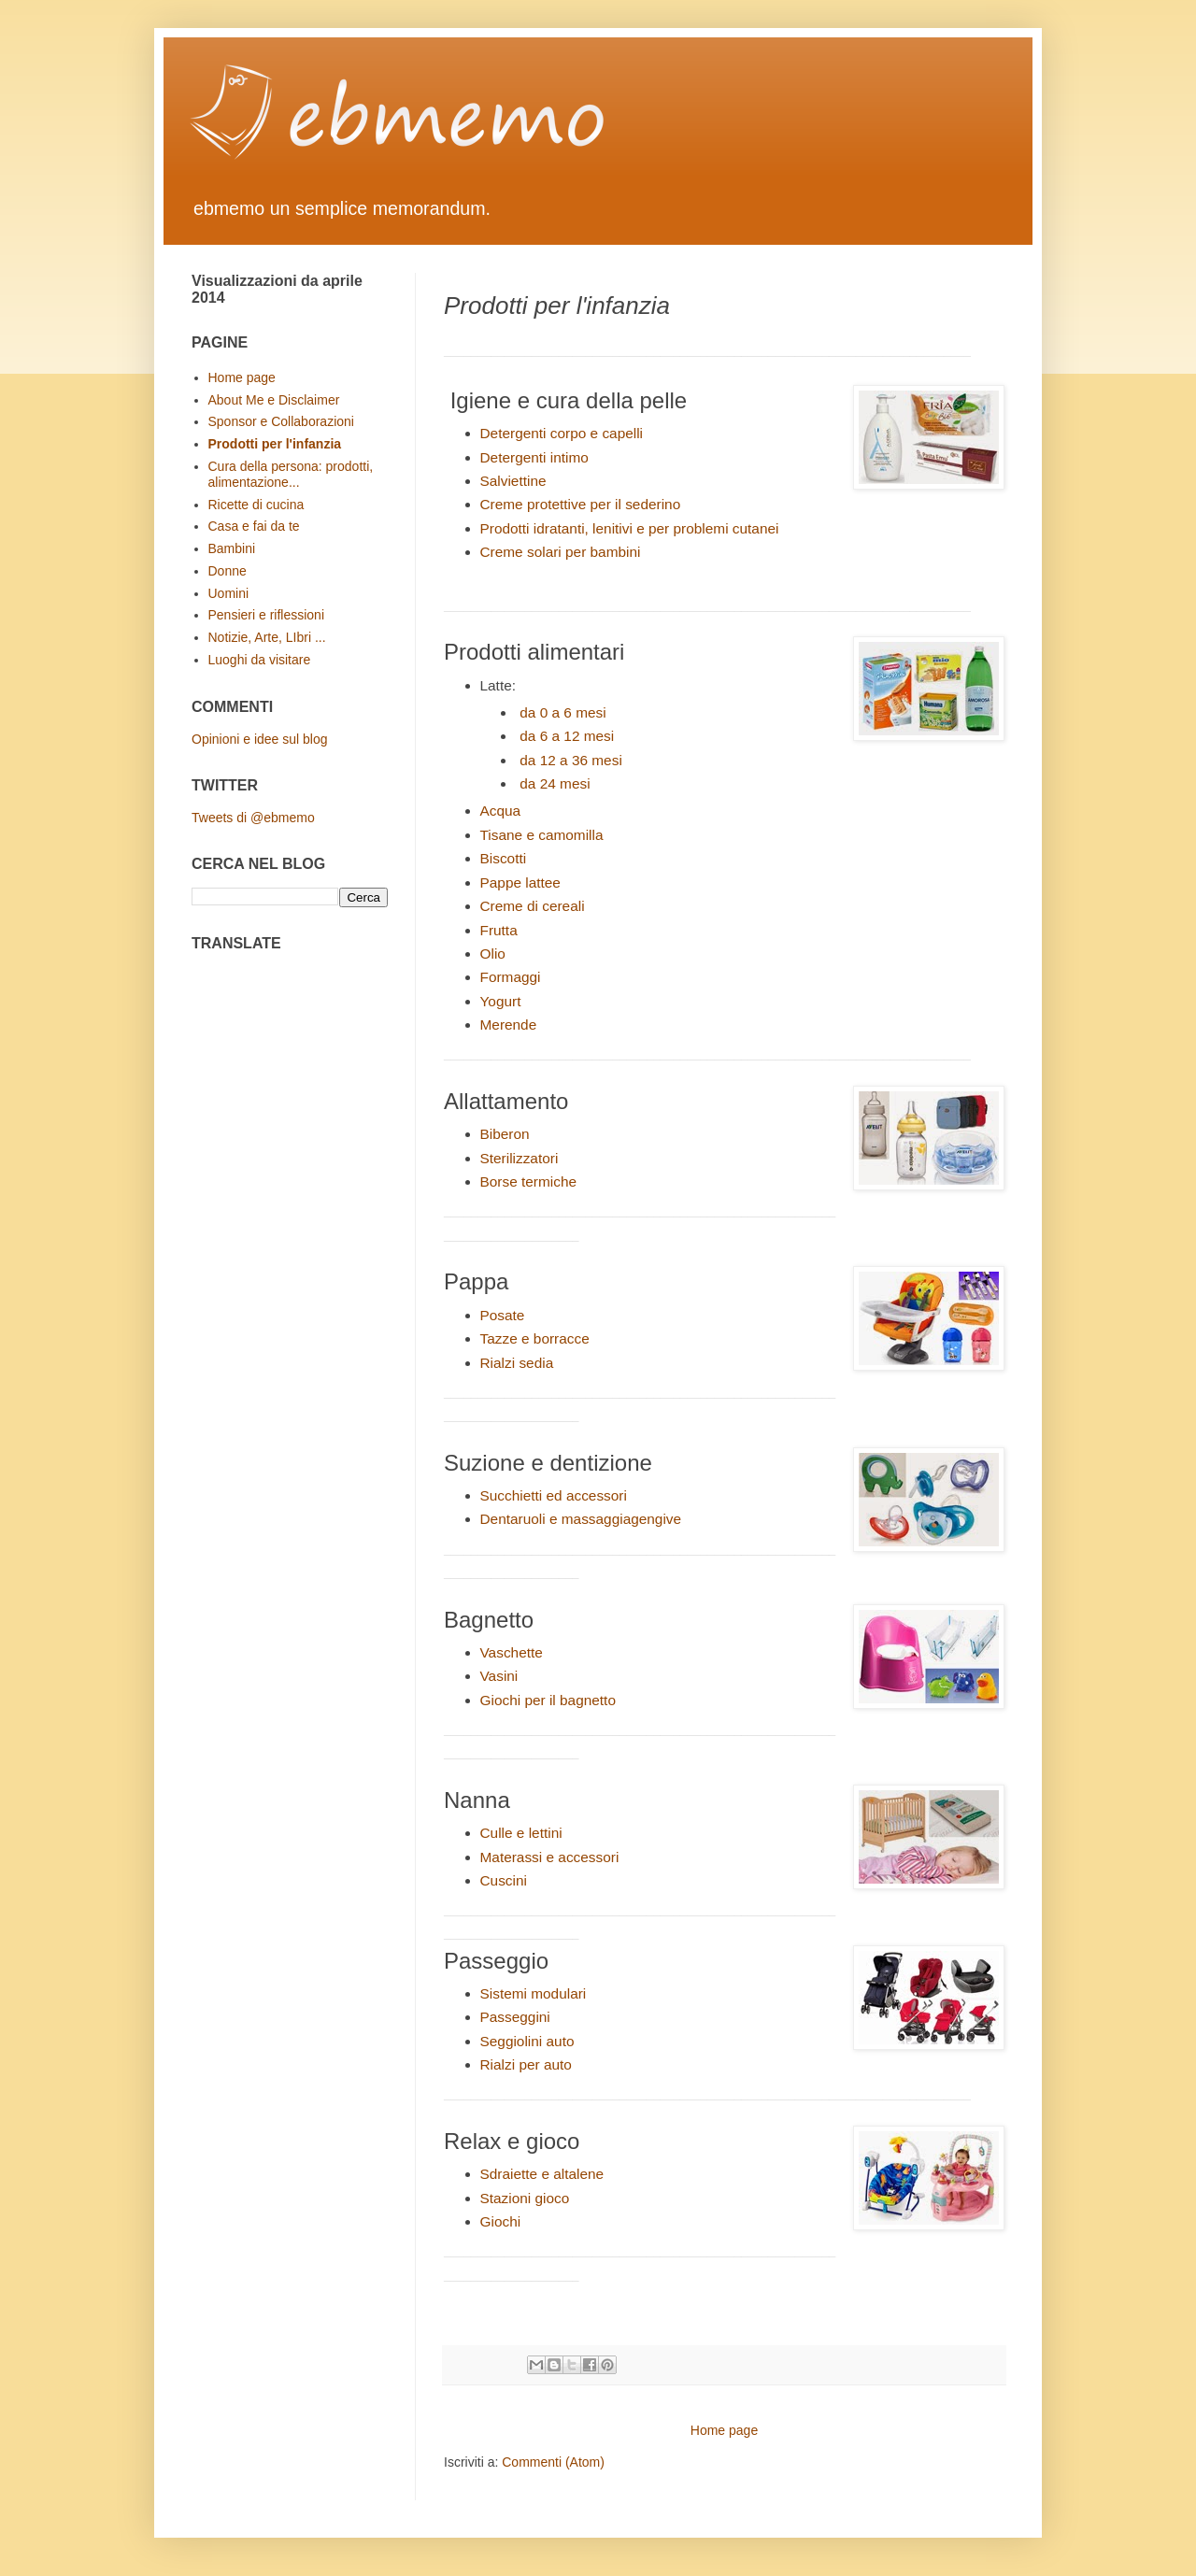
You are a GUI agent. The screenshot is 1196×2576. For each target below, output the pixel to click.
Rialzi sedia (517, 1363)
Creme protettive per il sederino (580, 504)
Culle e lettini (521, 1833)
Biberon (505, 1134)
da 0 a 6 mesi (562, 712)
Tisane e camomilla (542, 835)
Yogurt (500, 1001)
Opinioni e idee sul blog (260, 739)
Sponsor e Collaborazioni (281, 421)
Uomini (228, 593)
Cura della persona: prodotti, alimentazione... (291, 474)
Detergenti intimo (534, 457)
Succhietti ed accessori (553, 1495)
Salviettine (513, 481)
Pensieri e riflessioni (266, 614)
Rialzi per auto (526, 2064)
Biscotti (503, 858)
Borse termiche (528, 1181)
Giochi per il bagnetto (548, 1700)
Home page (724, 2430)
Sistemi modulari (533, 1993)
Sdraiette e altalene (542, 2174)
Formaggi (510, 977)
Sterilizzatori (519, 1158)
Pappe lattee (520, 882)
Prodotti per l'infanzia (275, 443)
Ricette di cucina (256, 504)
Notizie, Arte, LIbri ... (267, 637)
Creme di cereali (532, 906)
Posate (502, 1315)
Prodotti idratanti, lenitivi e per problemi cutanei (629, 528)
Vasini (499, 1676)
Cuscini (503, 1880)
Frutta (499, 930)
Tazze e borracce (535, 1338)
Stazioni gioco (525, 2198)
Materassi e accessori (549, 1857)
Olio (492, 953)
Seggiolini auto (527, 2041)
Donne (227, 570)
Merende (508, 1024)
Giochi (500, 2221)
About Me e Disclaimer (274, 399)
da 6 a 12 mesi (567, 736)
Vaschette (511, 1652)
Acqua (500, 810)
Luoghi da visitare (259, 659)
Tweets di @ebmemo (253, 817)
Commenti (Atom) (553, 2462)
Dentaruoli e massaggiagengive (581, 1519)
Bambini (232, 548)
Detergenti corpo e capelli (562, 433)
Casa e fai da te (254, 526)
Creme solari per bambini (560, 552)
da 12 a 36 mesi (571, 760)
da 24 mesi (555, 783)
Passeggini (515, 2017)
